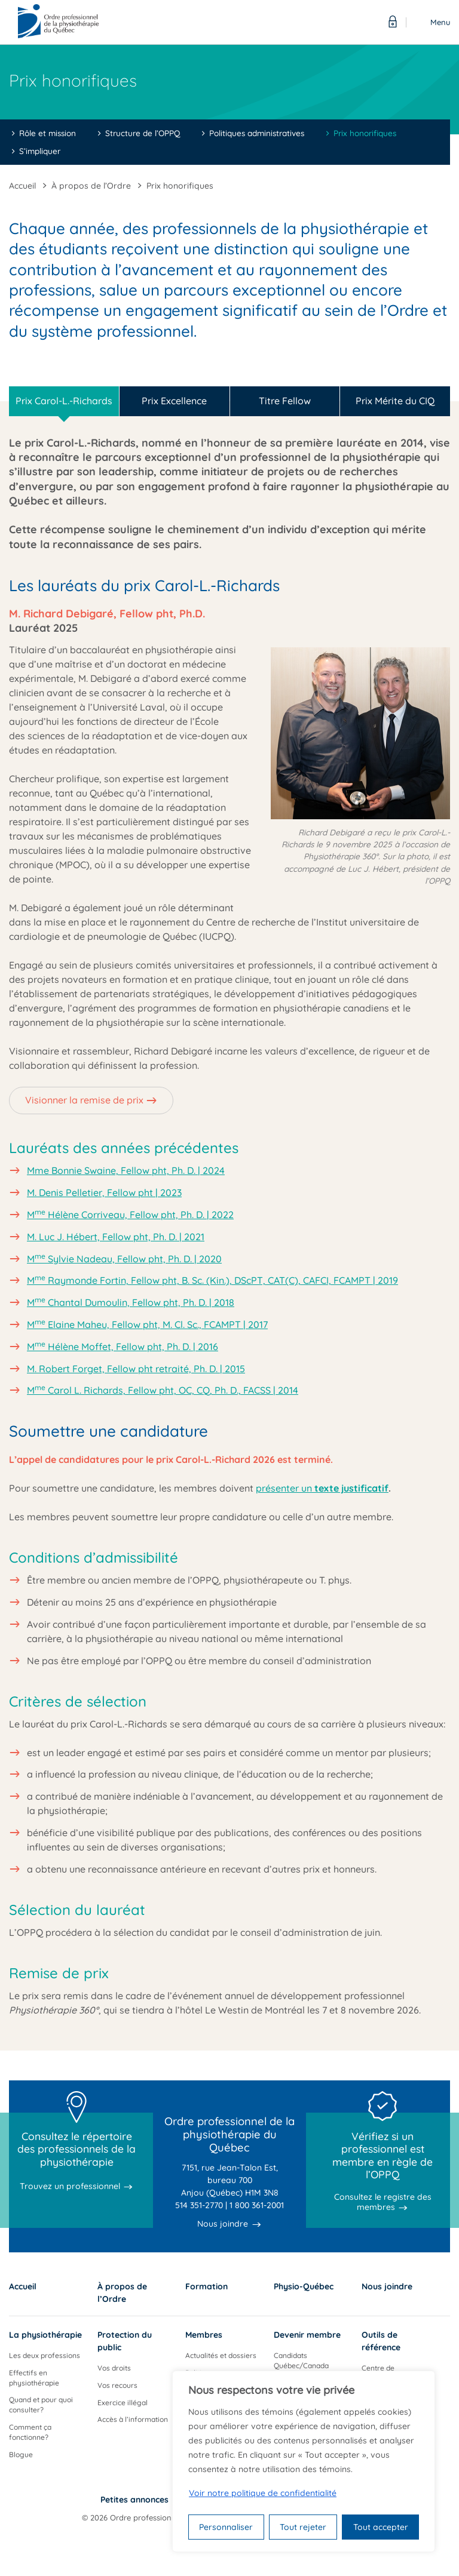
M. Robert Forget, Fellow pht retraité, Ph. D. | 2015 (136, 1369)
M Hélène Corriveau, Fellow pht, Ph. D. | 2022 (130, 1215)
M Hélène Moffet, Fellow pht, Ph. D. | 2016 (122, 1346)
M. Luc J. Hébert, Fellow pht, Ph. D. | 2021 (115, 1237)
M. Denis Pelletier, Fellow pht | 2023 (104, 1192)
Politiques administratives (256, 133)
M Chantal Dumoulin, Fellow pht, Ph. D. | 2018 (130, 1302)
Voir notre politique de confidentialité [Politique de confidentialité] (262, 2493)
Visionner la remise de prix (84, 1100)
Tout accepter (380, 2527)
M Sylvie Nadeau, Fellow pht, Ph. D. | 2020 (124, 1259)
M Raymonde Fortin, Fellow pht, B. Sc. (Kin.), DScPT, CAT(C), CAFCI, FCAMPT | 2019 (212, 1280)
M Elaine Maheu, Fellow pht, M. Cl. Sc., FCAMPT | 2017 (147, 1324)
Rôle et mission (47, 133)
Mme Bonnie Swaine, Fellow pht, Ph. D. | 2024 (126, 1170)
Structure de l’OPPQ (142, 133)
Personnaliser (226, 2527)
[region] (303, 2461)
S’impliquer (39, 151)
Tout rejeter (303, 2527)
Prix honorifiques (364, 133)
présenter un (322, 1488)
